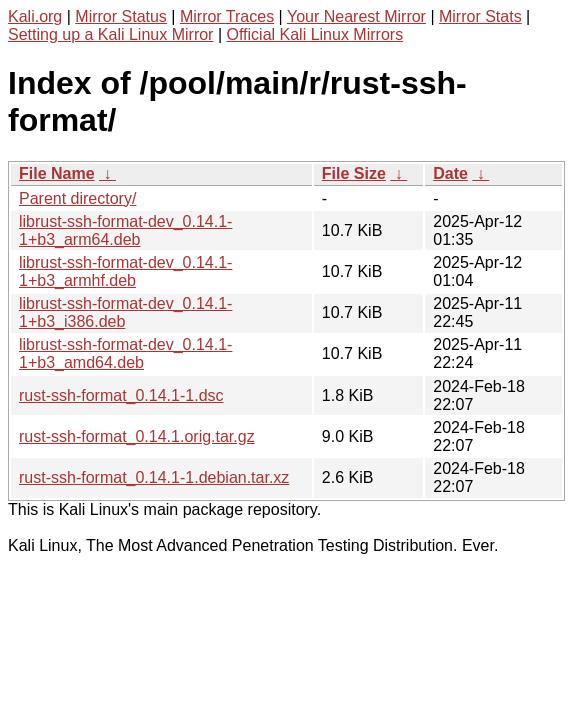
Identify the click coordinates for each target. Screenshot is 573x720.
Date (450, 173)
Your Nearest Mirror (356, 16)
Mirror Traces (227, 16)
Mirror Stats (480, 16)
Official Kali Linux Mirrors (314, 34)
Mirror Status (121, 16)
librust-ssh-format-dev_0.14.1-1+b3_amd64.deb (125, 353)
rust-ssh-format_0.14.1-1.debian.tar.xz (154, 477)
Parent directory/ (77, 198)
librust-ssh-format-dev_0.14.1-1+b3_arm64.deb (125, 230)
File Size (354, 173)
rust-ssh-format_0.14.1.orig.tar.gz (137, 436)
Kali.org (35, 16)
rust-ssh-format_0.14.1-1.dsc (121, 395)
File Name (57, 173)
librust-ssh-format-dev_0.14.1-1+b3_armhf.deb (125, 271)
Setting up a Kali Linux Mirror (110, 34)
